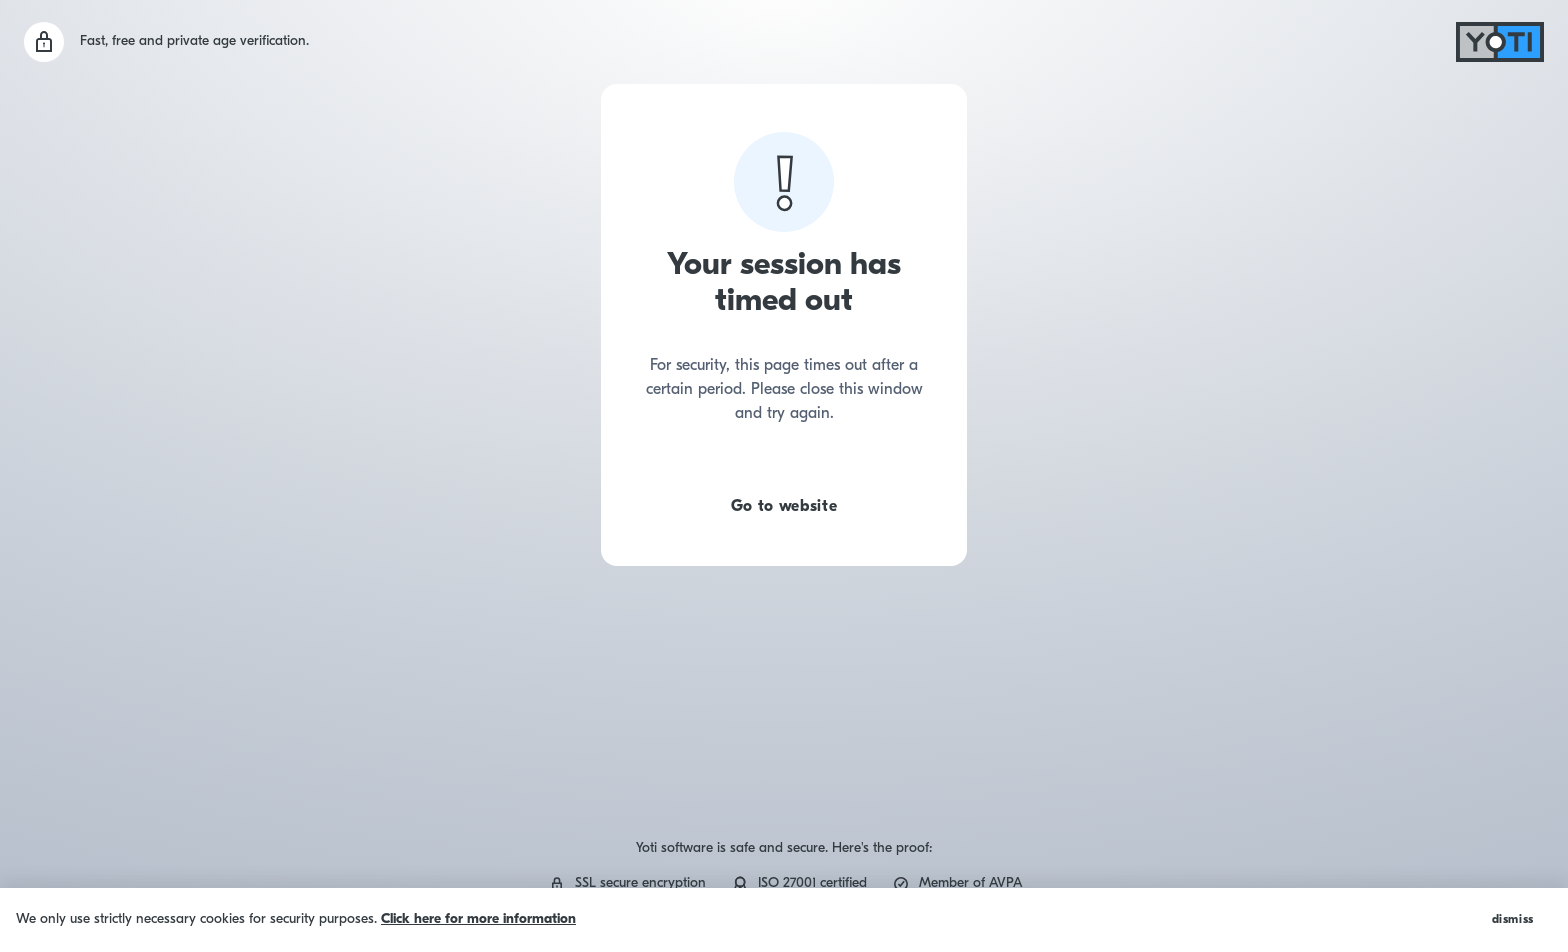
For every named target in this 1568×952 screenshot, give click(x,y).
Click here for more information (478, 919)
